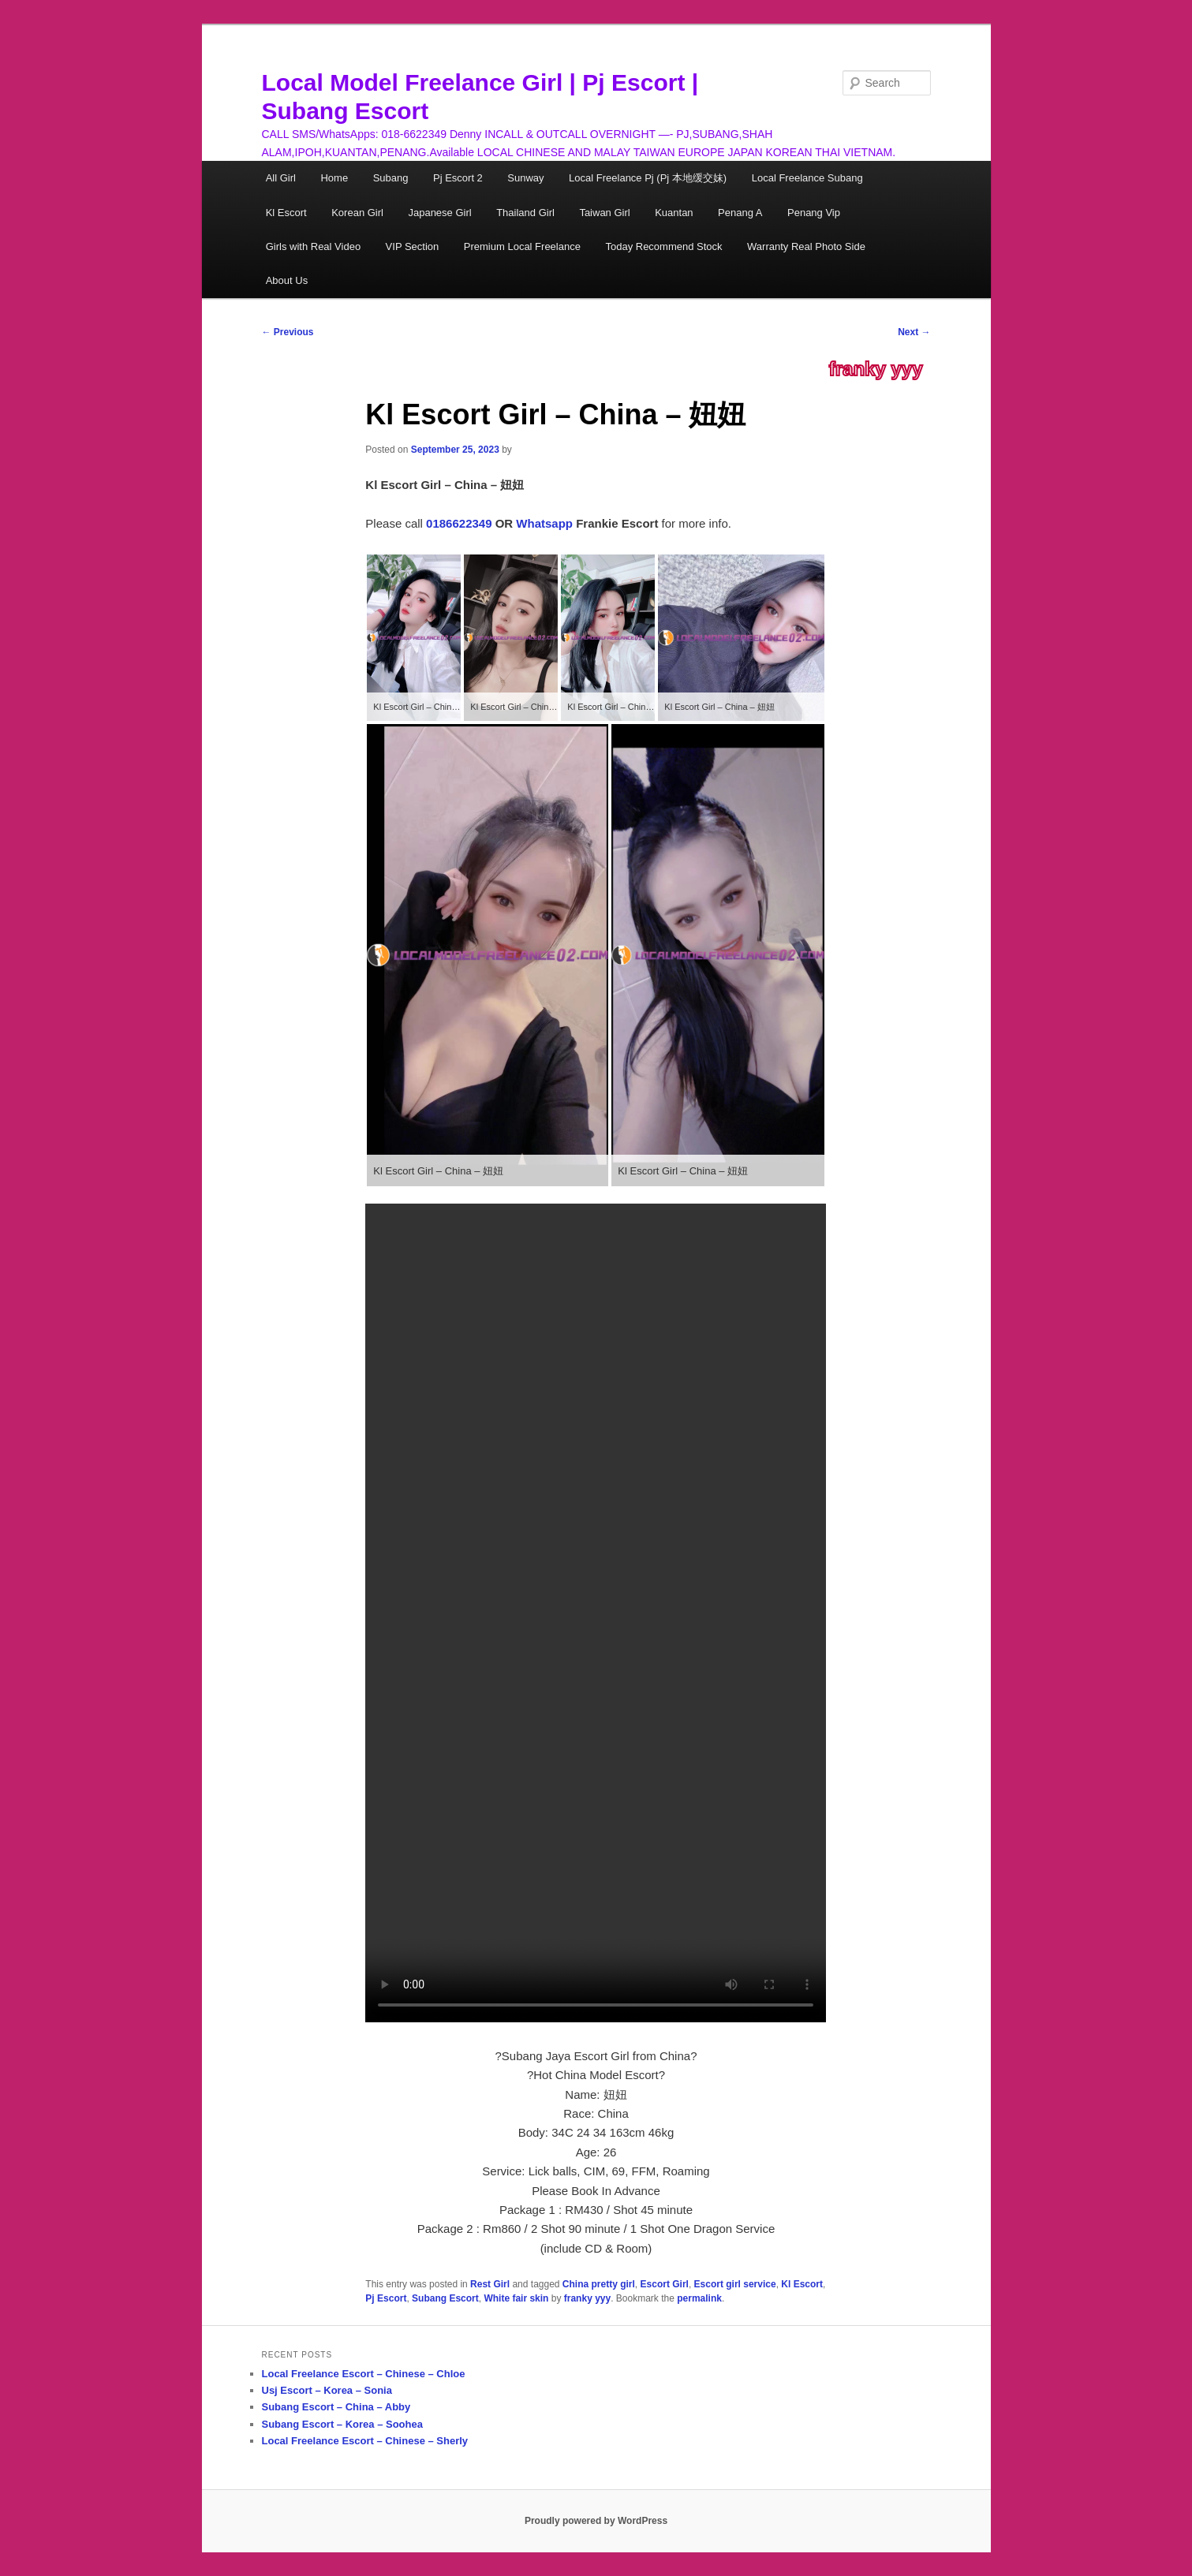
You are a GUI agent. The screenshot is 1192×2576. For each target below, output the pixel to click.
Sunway (525, 178)
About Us (287, 280)
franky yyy (876, 369)
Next (914, 332)
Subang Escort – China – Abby (336, 2407)
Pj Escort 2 (458, 178)
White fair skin (516, 2298)
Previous (288, 332)
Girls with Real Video (313, 246)
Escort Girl (665, 2284)
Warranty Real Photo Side (806, 246)
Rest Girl (490, 2284)
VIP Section (412, 246)
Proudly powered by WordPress (596, 2520)
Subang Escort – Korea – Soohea (342, 2424)
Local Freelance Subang (807, 178)
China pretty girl (598, 2284)
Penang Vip (813, 212)
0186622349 (458, 523)
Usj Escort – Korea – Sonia (327, 2390)
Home (334, 178)
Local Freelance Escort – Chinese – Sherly (365, 2441)
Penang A (740, 212)
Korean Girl (357, 212)
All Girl (281, 178)
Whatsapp (544, 523)
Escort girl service (735, 2284)
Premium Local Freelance (522, 246)
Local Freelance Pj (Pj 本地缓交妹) (648, 178)
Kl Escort (286, 212)
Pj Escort (385, 2298)
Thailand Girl (525, 212)
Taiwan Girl (604, 212)
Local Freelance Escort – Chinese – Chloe (363, 2374)
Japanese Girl (439, 212)
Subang (391, 178)
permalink (699, 2298)
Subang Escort (445, 2298)
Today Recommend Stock (663, 246)
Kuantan (674, 212)
